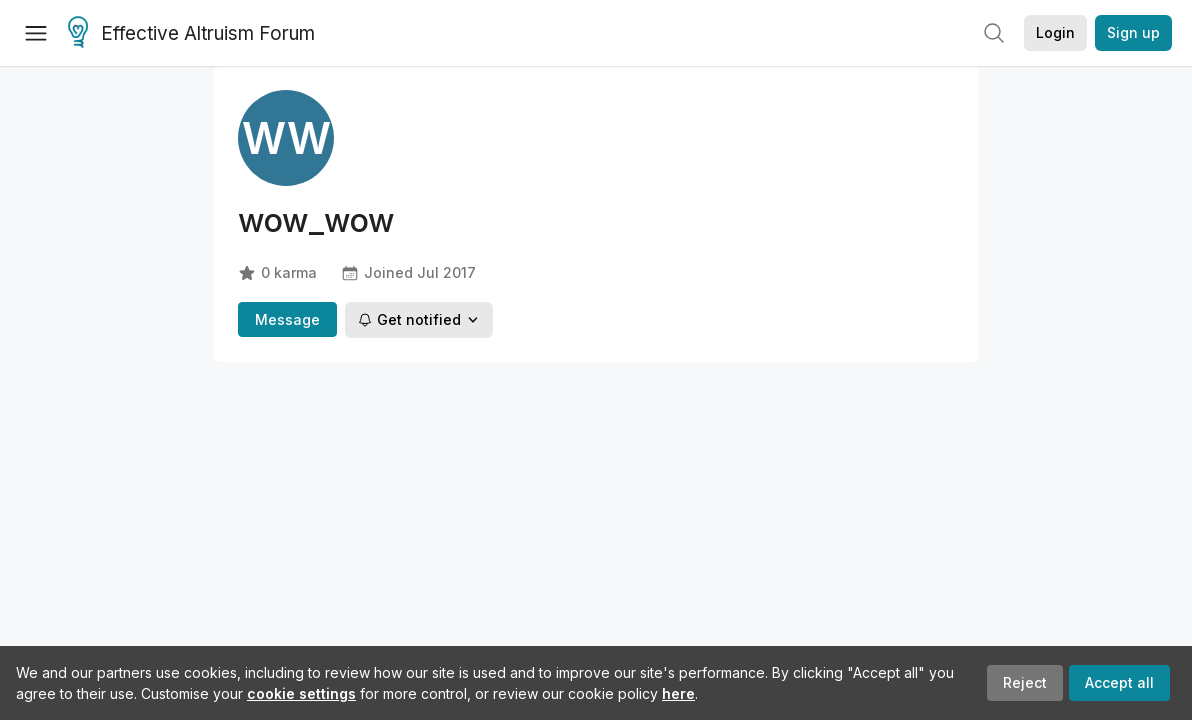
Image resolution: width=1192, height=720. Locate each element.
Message (287, 319)
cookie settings (301, 693)
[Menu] (36, 33)
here (678, 693)
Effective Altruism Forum (191, 34)
